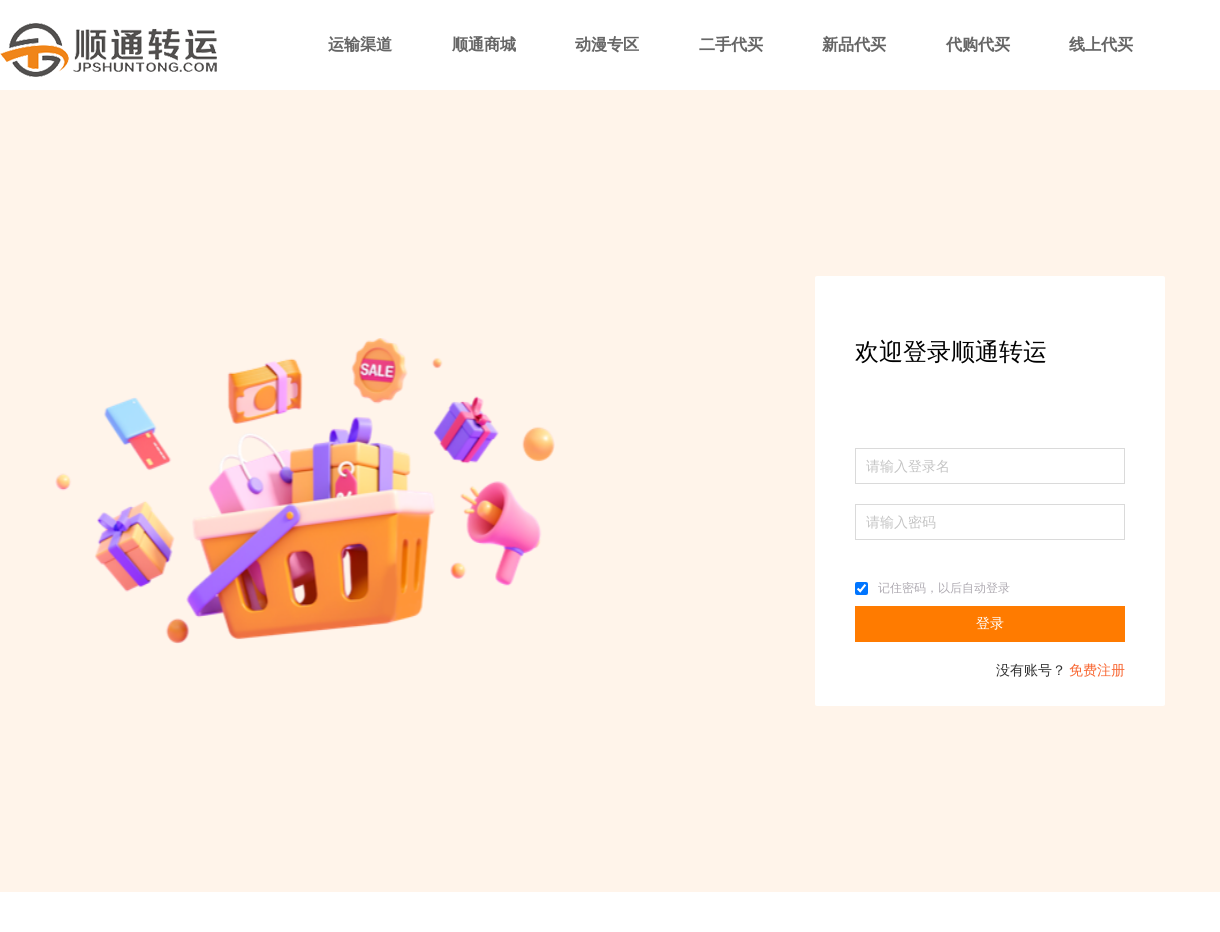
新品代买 (854, 44)
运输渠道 (360, 44)
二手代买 (731, 44)
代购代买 (978, 44)
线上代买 (1101, 44)
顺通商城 (484, 44)
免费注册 (1097, 670)
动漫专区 (607, 44)
